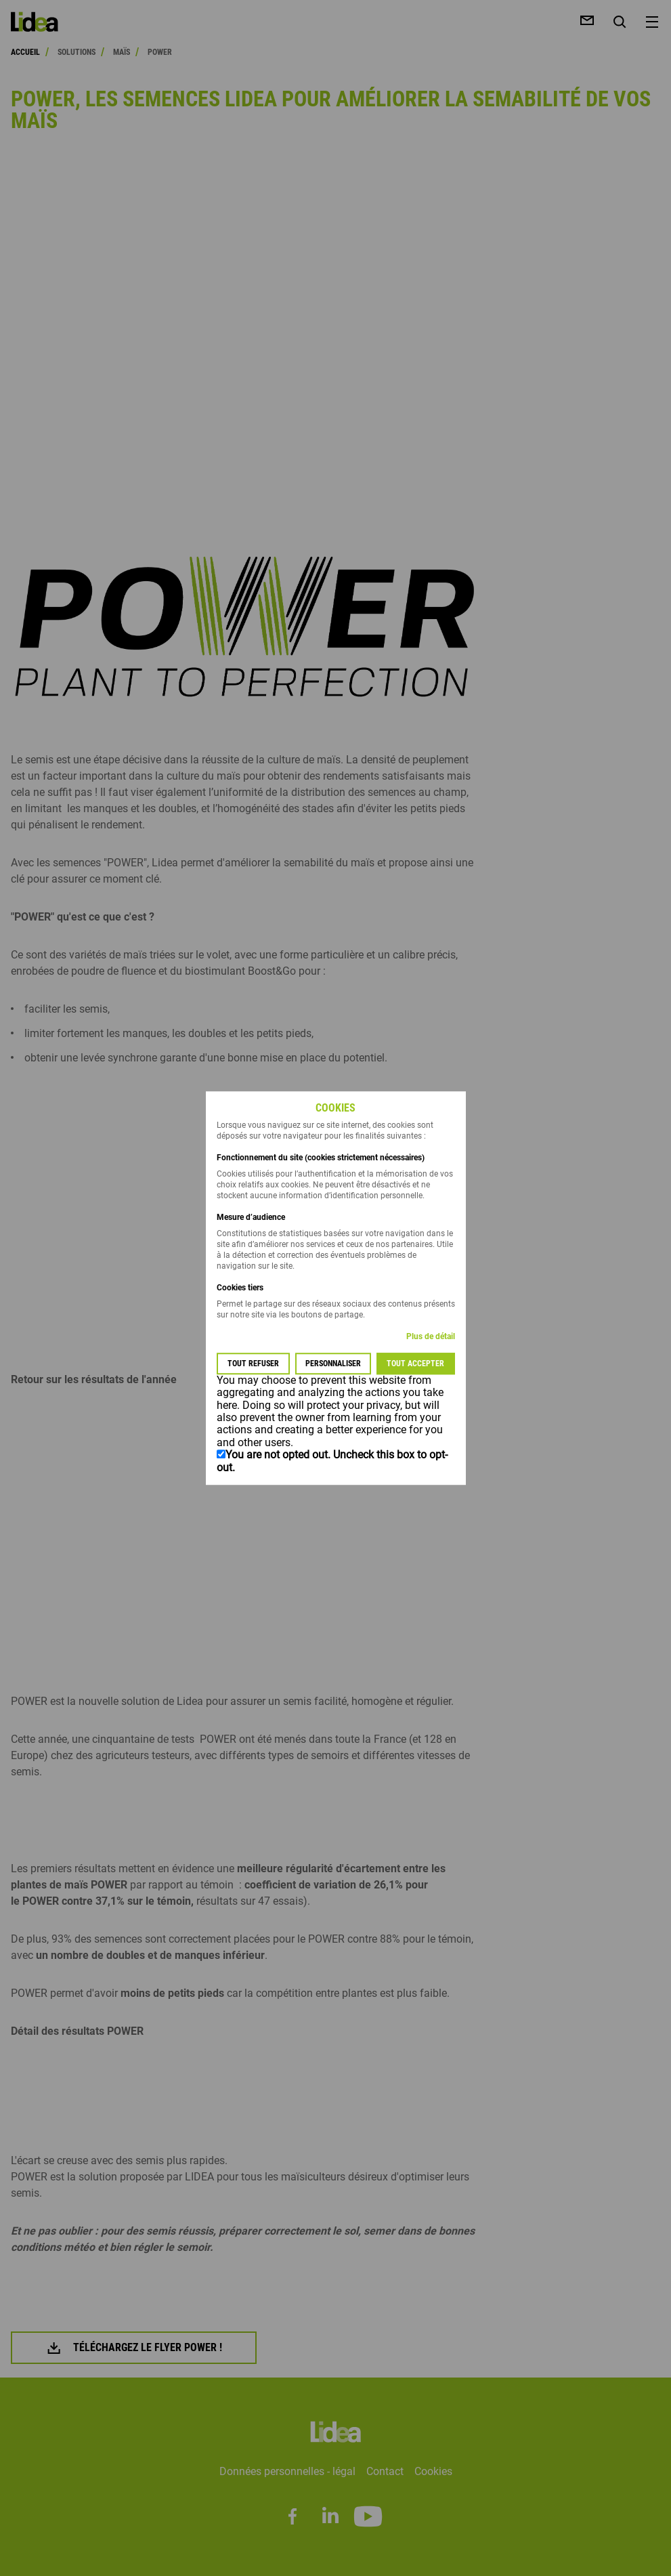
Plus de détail (430, 1336)
